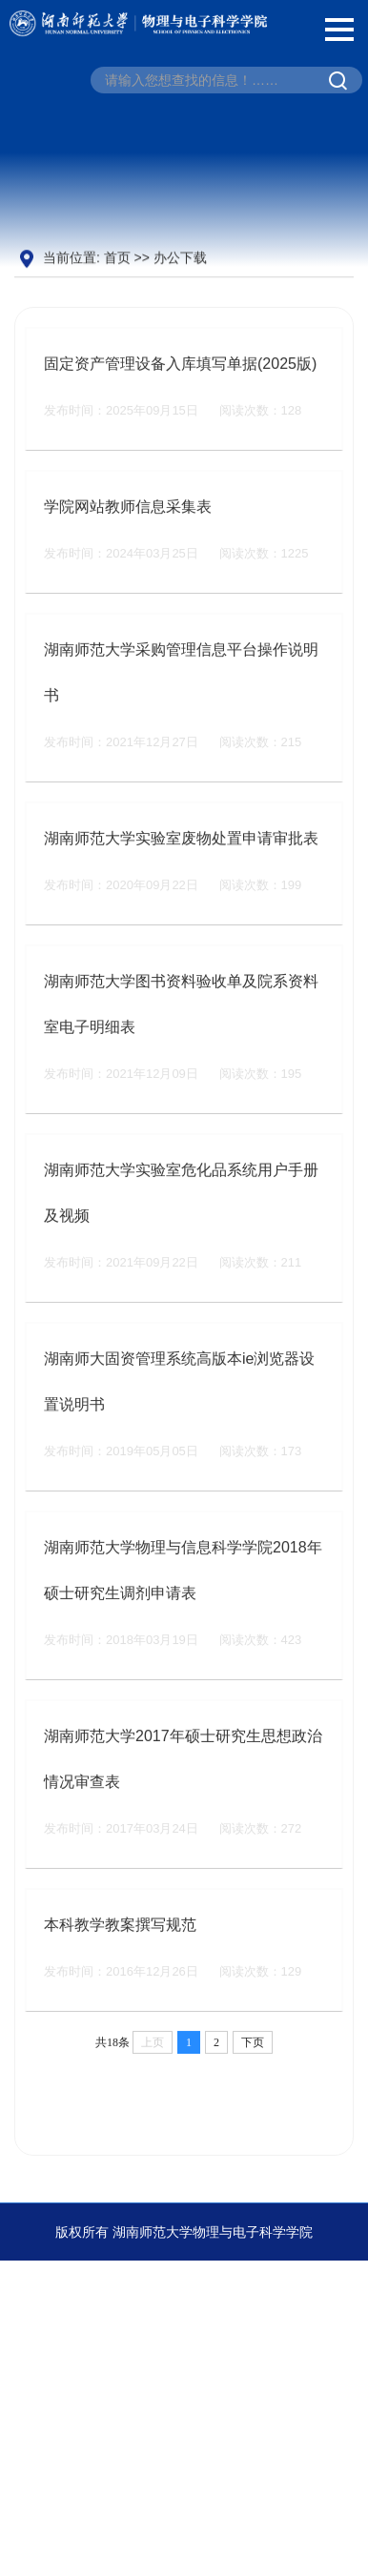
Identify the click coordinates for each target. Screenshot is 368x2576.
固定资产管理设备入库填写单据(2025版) (180, 390)
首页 (117, 258)
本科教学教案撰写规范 (120, 1951)
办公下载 (180, 258)
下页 (252, 2069)
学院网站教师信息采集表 (128, 533)
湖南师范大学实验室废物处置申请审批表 (181, 865)
